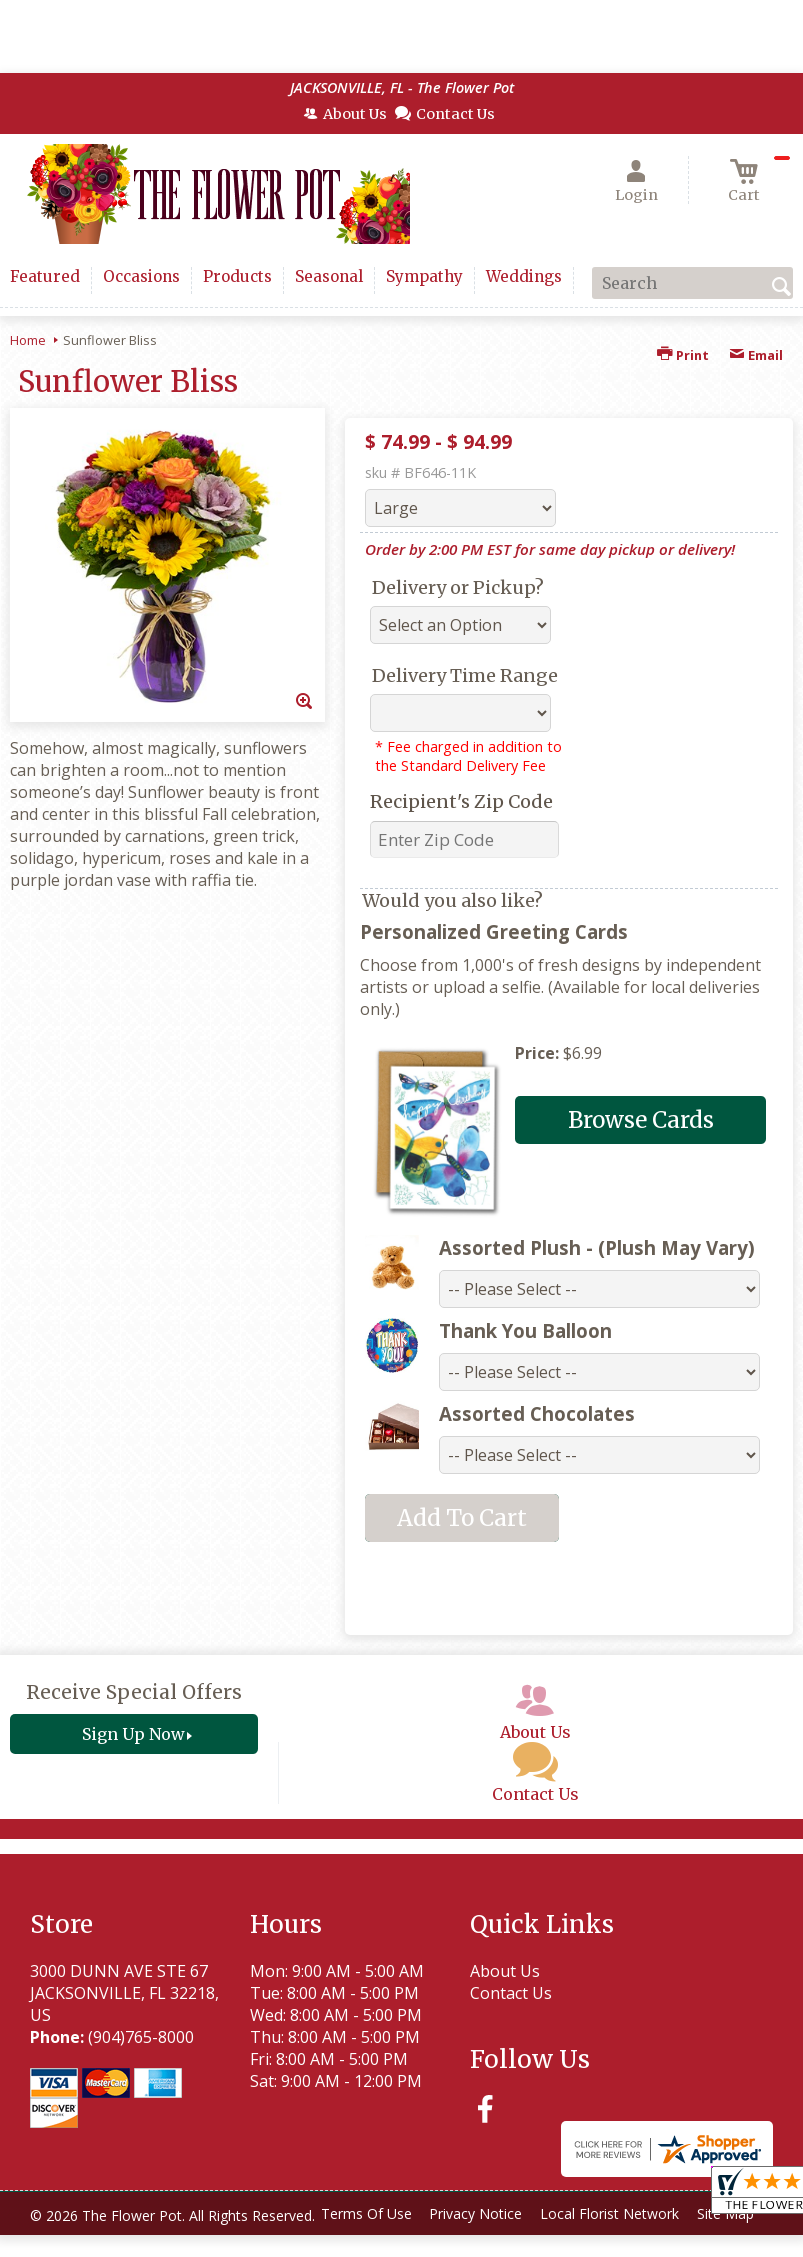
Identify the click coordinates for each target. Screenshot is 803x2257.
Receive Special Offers (134, 1692)
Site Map (458, 2246)
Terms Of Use (80, 2246)
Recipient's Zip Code (461, 801)
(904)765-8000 (141, 2037)
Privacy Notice (196, 2246)
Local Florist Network (336, 2246)
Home (28, 340)
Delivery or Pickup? (458, 587)
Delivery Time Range (465, 675)
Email (756, 355)
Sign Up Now (133, 1734)
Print (683, 355)
